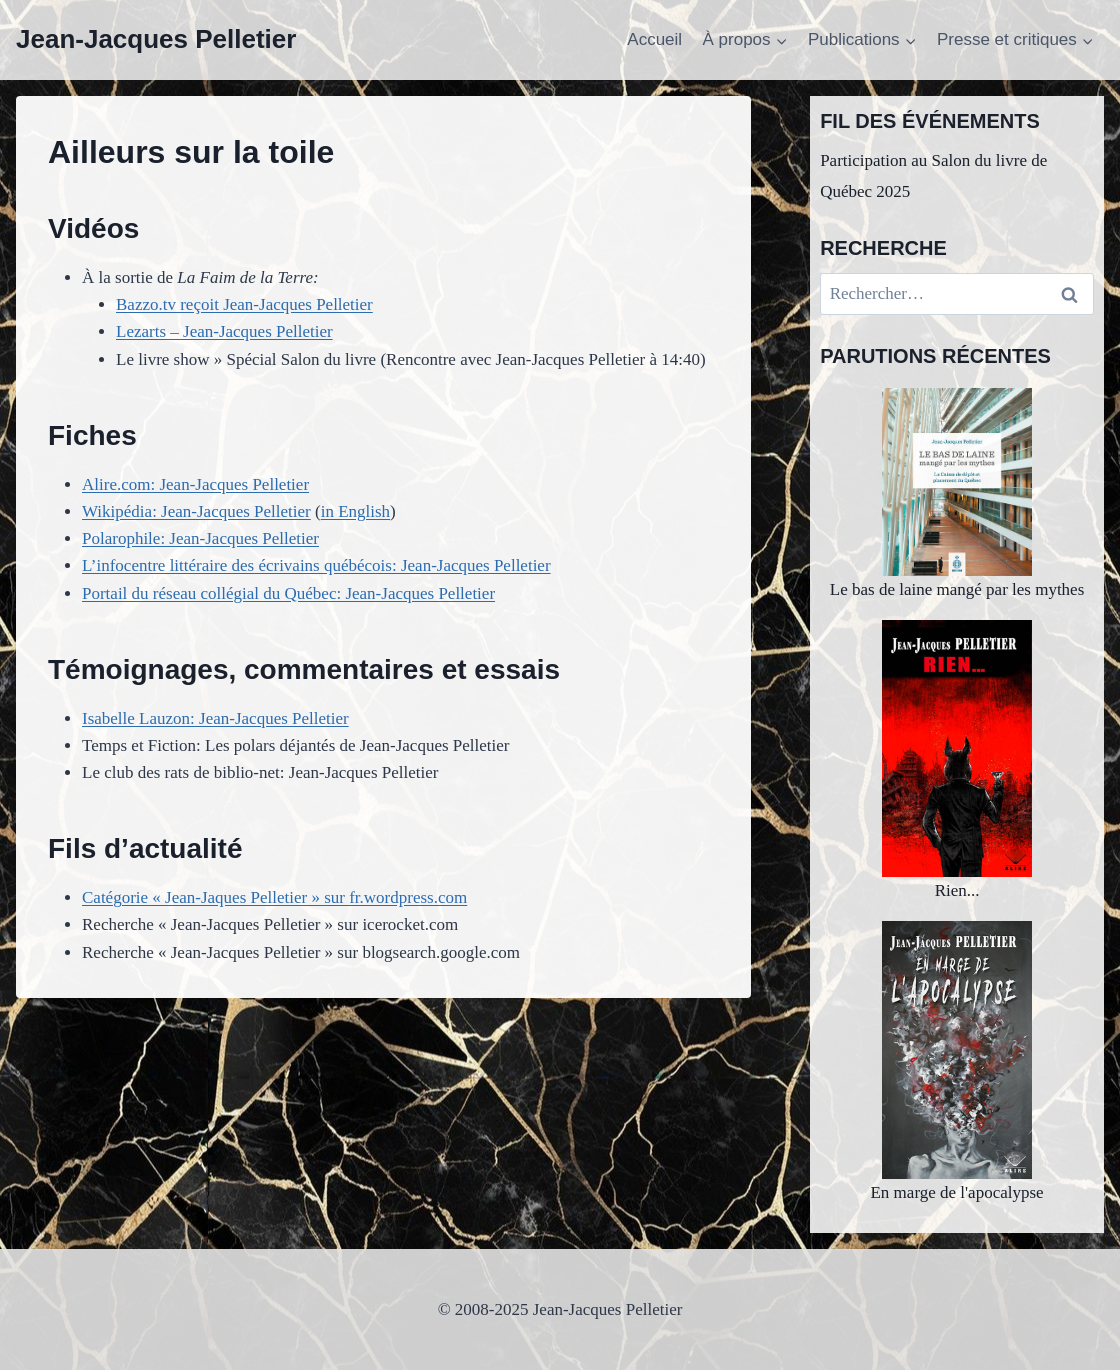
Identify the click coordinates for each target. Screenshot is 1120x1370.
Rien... (957, 760)
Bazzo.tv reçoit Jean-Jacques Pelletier (244, 304)
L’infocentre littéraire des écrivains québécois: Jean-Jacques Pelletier (316, 565)
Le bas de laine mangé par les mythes (957, 493)
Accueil (654, 39)
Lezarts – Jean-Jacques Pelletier (224, 331)
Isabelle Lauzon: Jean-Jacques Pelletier (215, 718)
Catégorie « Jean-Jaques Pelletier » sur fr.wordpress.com (274, 897)
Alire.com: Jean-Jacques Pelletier (195, 484)
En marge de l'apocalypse (956, 1061)
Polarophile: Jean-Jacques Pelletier (200, 538)
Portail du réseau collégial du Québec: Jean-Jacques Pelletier (288, 593)
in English (355, 511)
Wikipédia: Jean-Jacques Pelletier (196, 511)
